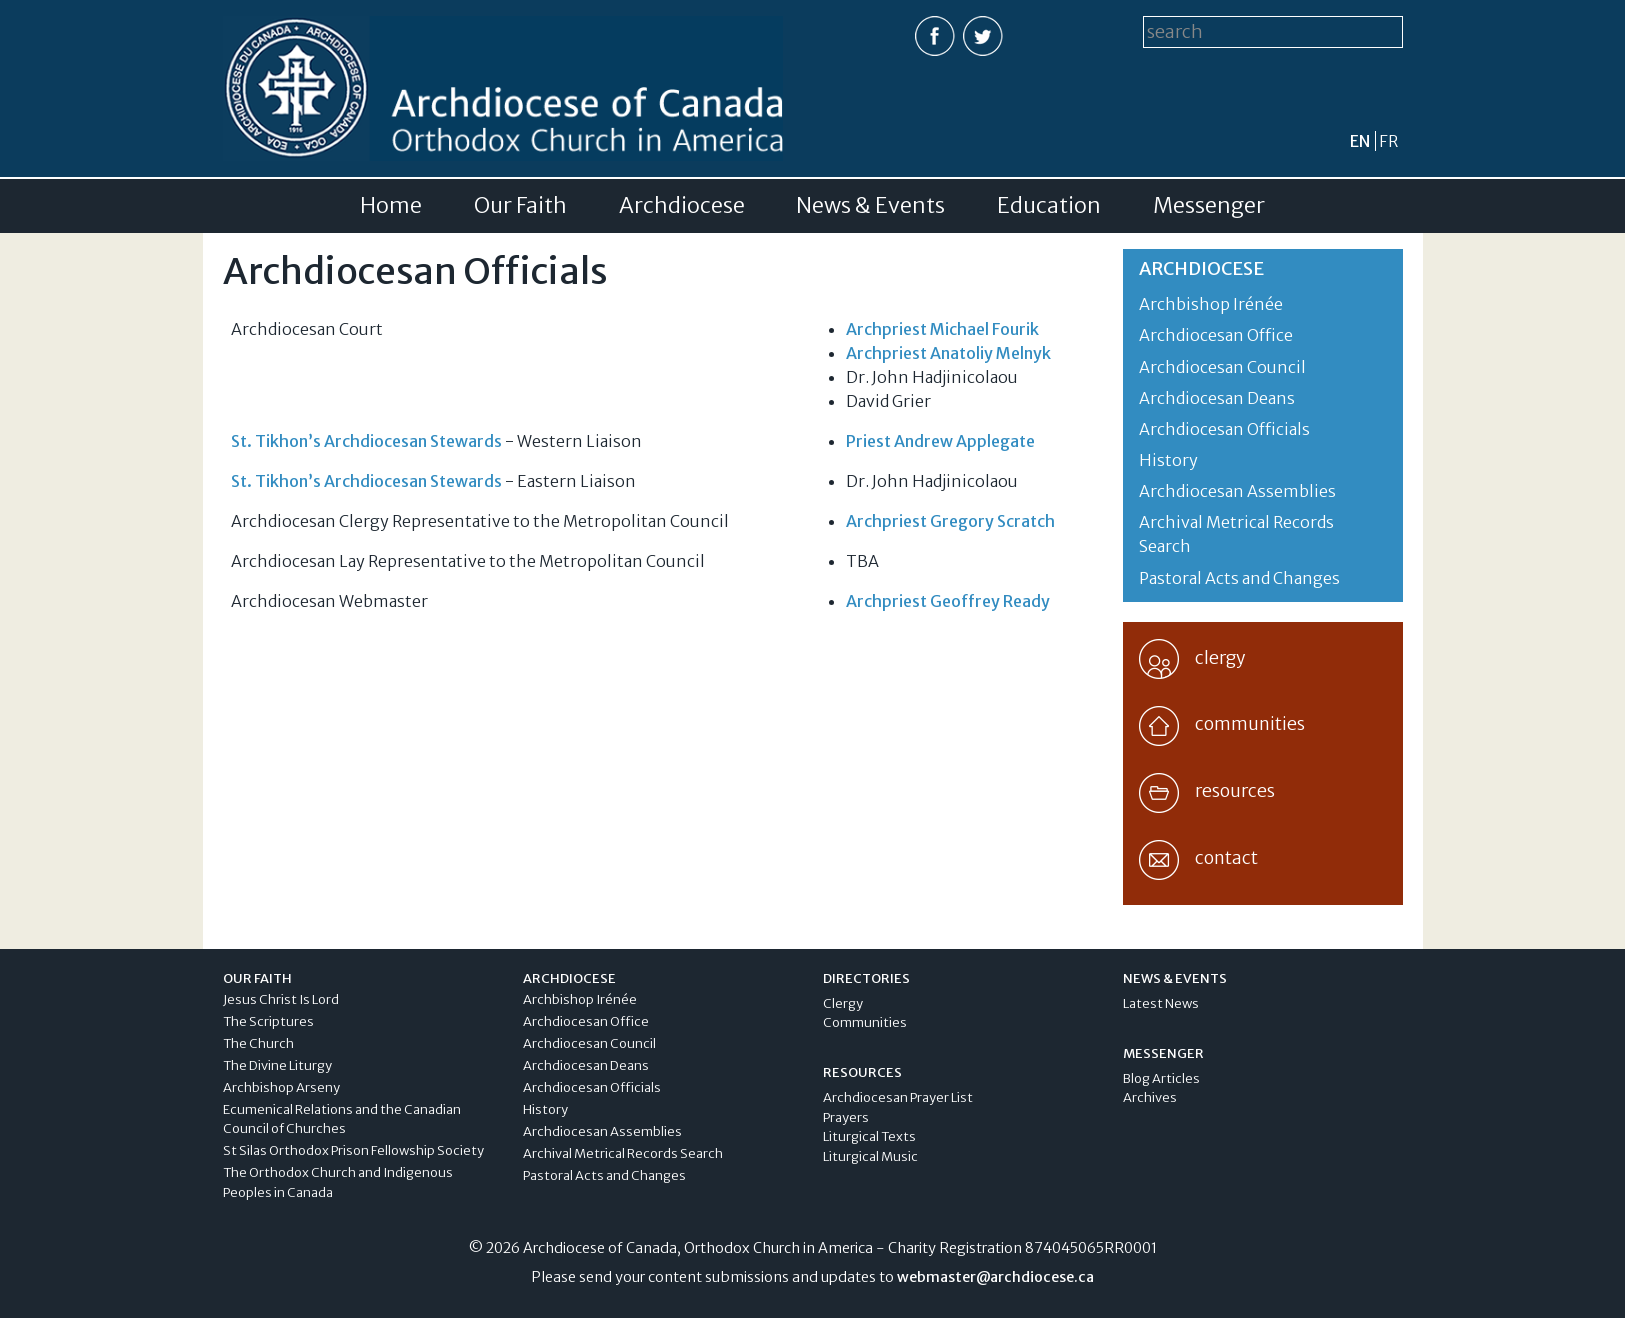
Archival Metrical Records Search (623, 1153)
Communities (865, 1022)
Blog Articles (1161, 1078)
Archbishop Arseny (281, 1087)
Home (391, 206)
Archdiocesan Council (1222, 367)
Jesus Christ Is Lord (281, 999)
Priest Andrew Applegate (940, 441)
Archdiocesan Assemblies (1237, 491)
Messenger (1209, 206)
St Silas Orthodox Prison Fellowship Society (353, 1150)
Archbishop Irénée (1211, 304)
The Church (258, 1043)
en (1360, 141)
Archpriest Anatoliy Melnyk (948, 353)
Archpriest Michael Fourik (942, 329)
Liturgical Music (870, 1156)
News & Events (870, 206)
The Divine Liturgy (277, 1065)
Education (1049, 206)
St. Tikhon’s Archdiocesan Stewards (366, 441)
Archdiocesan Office (1216, 335)
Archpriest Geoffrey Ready (948, 601)
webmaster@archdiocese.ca (995, 1277)
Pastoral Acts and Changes (1239, 578)
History (1168, 460)
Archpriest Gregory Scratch (950, 521)
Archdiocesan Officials (1224, 429)
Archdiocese (682, 206)
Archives (1150, 1097)
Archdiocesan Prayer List (898, 1097)
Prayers (846, 1117)
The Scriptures (268, 1021)
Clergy (843, 1003)
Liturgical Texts (869, 1136)
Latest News (1161, 1003)
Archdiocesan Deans (1217, 398)
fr (1388, 141)
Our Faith (520, 206)
